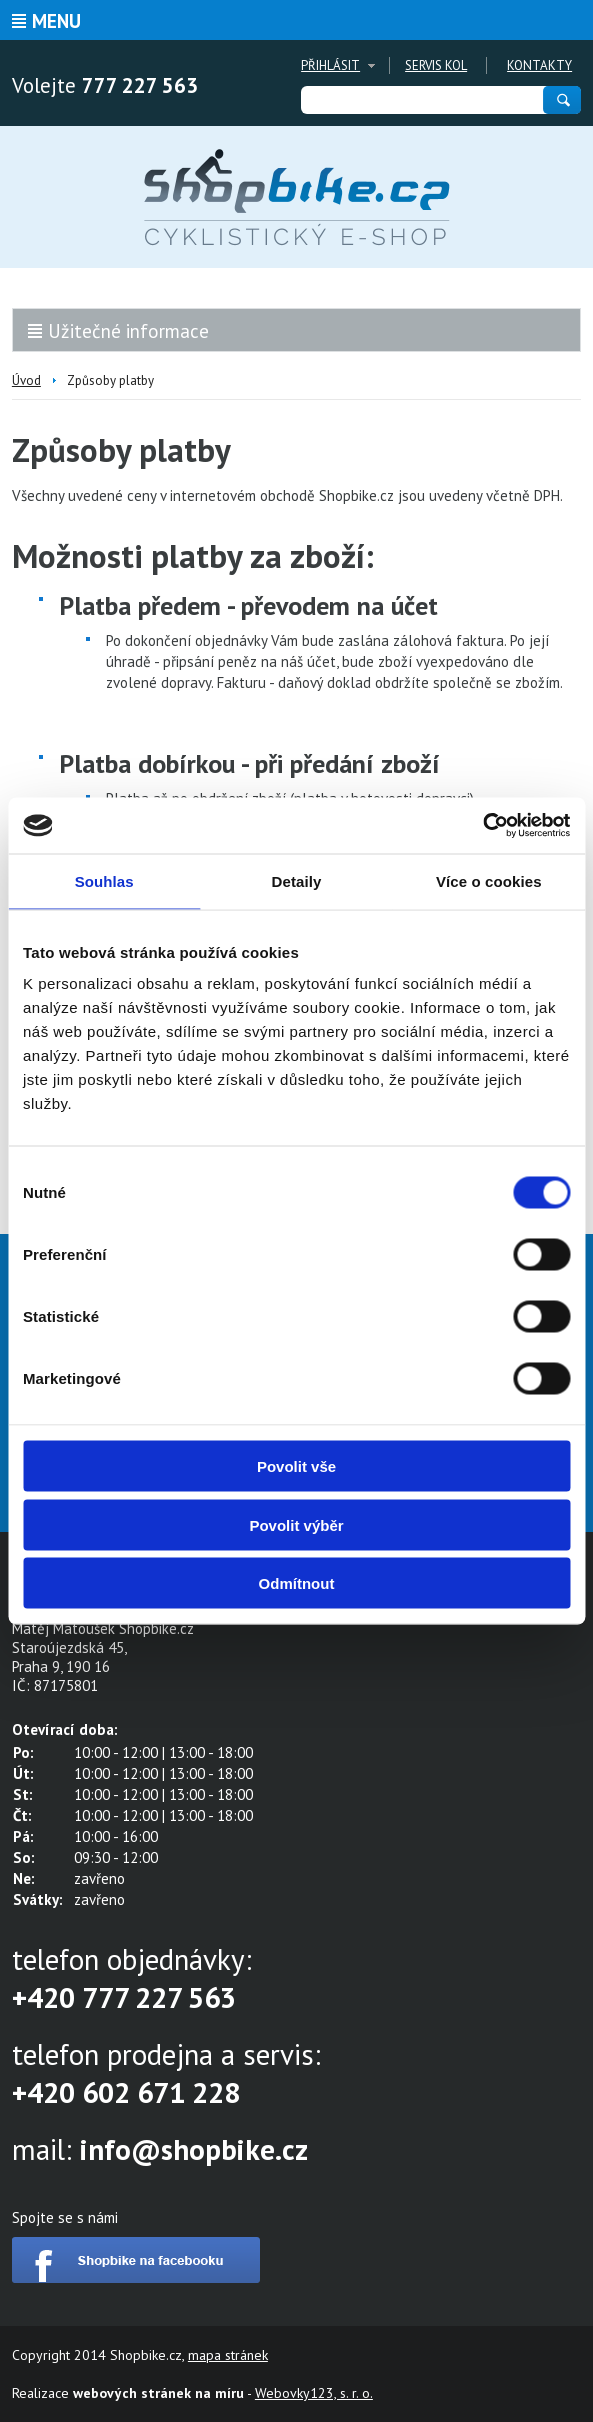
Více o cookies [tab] (489, 880)
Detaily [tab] (297, 880)
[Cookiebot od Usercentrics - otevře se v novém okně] (482, 826)
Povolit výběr (296, 1524)
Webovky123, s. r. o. (314, 2393)
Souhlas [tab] (104, 880)
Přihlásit (330, 65)
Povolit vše (296, 1466)
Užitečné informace (128, 331)
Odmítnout (297, 1583)
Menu (56, 21)
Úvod (26, 380)
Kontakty (539, 65)
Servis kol (436, 65)
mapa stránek (228, 2355)
